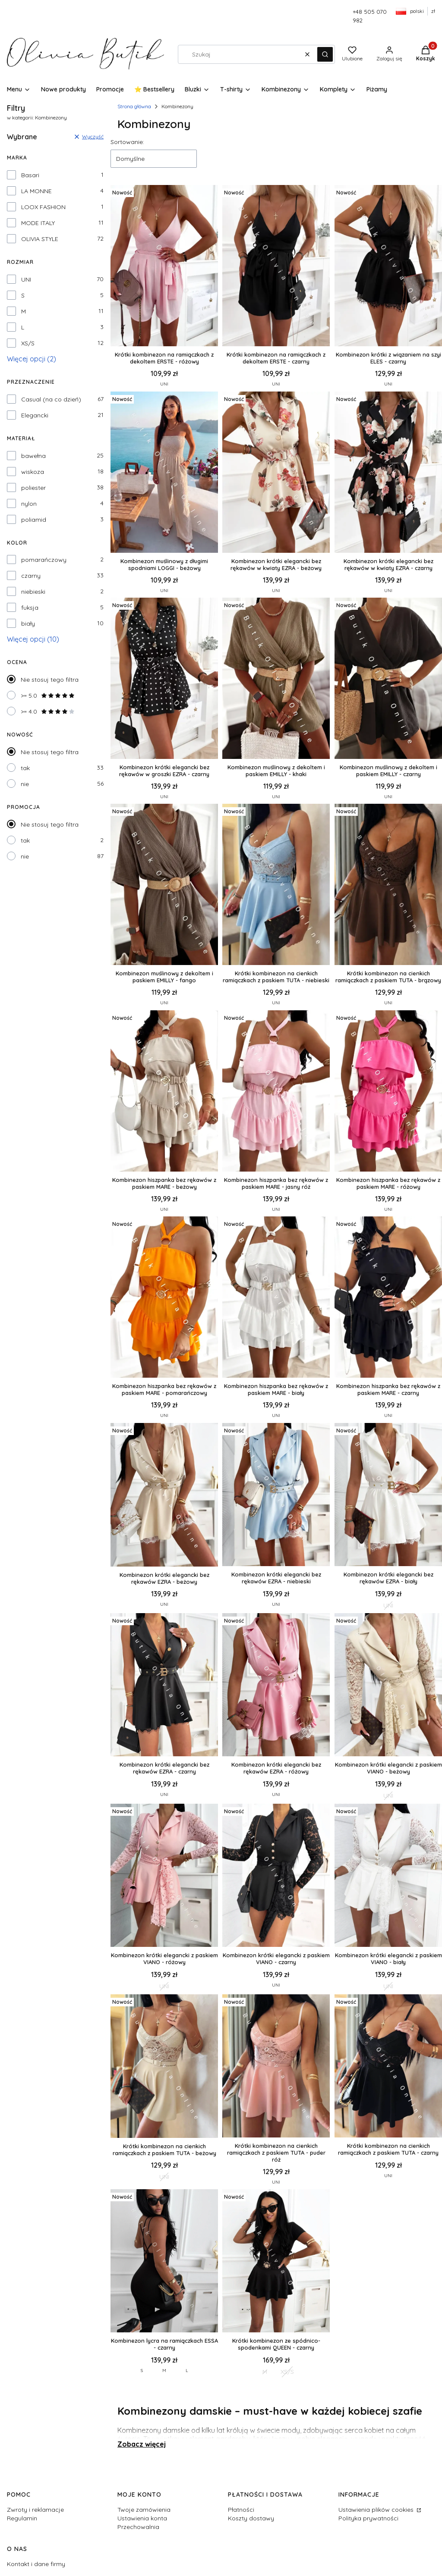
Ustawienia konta (142, 2518)
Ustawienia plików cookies (376, 2509)
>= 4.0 (48, 711)
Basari (30, 175)
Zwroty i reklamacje (35, 2509)
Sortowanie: (127, 142)
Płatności (241, 2509)
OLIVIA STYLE (39, 239)
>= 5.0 (48, 695)
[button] (325, 54)
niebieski (33, 591)
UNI (26, 279)
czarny (31, 576)
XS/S (28, 343)
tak (25, 768)
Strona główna (134, 106)
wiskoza (32, 472)
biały (28, 623)
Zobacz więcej (141, 2444)
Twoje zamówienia (143, 2509)
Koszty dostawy (251, 2518)
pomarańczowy (43, 560)
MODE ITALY (38, 223)
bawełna (33, 456)
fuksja (29, 607)
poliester (33, 488)
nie (25, 784)
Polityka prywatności (368, 2518)
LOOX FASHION (43, 207)
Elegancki (34, 415)
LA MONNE (36, 191)
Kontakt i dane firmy (36, 2564)
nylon (29, 504)
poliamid (33, 519)
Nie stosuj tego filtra (50, 679)
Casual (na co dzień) (51, 399)
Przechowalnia (138, 2527)
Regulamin (22, 2518)
